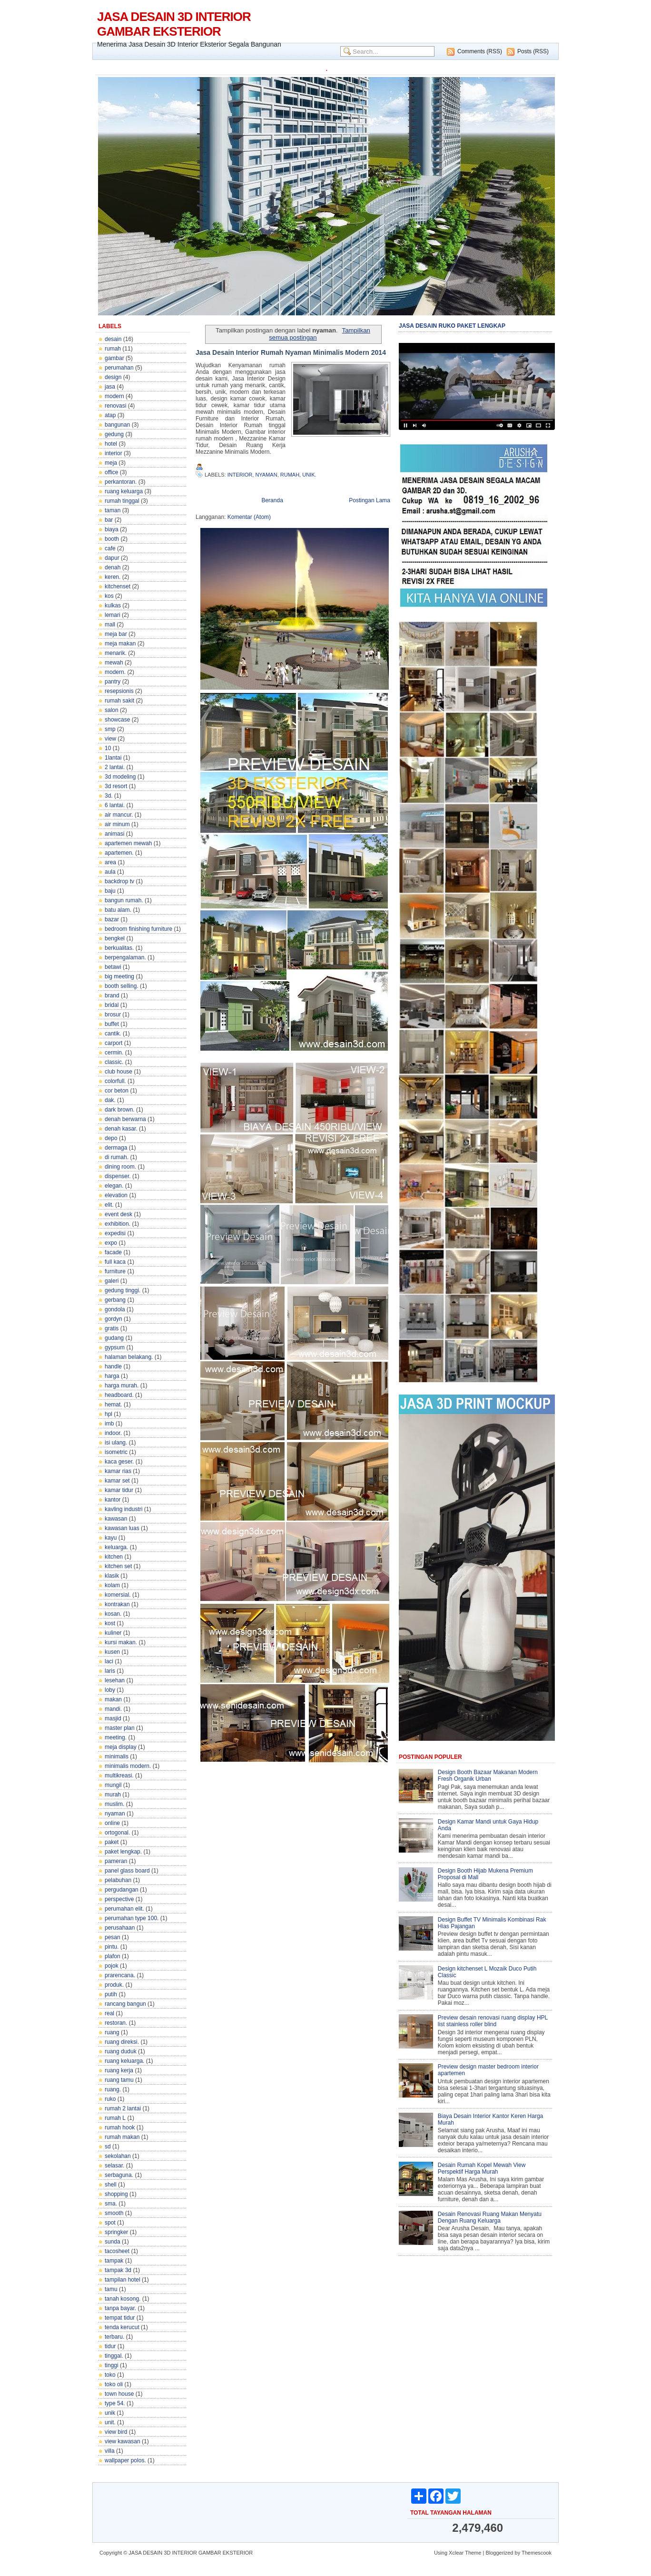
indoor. (113, 1433)
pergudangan (121, 1889)
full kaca (115, 1262)
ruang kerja (119, 2070)
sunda (112, 2241)
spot (110, 2222)
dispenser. (118, 1176)
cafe (110, 548)
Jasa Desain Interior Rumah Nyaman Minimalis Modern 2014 (291, 352)
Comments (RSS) (479, 51)
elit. (109, 1204)
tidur (110, 2346)
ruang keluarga (124, 491)
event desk (118, 1214)
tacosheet (117, 2251)
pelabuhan (118, 1880)
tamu (111, 2289)
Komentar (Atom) (249, 517)
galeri (111, 1281)
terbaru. (114, 2336)
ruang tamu (119, 2080)
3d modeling (120, 776)
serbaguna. (119, 2175)
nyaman (115, 1813)
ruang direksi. (122, 2042)
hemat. (113, 1404)
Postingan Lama (369, 500)
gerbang (115, 1300)
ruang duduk (121, 2051)
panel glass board (127, 1870)
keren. (112, 577)
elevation (116, 1195)
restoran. (116, 2023)
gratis (111, 1328)
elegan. (114, 1185)
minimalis (116, 1756)
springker (116, 2232)
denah (112, 567)
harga (112, 1376)
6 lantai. (115, 805)
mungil (113, 1785)
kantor (112, 1499)
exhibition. (117, 1223)
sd (108, 2146)
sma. (111, 2203)
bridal (111, 1005)
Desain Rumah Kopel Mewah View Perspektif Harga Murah (482, 2168)
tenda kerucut (122, 2327)
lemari (112, 615)
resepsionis (119, 691)
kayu (111, 1537)
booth (112, 539)
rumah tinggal (122, 501)
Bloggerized (499, 2553)
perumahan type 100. (131, 1918)
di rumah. (116, 1157)
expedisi (115, 1233)
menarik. (116, 653)
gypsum (115, 1347)
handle (113, 1366)
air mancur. (119, 814)
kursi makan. (121, 1642)
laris (110, 1671)
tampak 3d (118, 2270)
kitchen (114, 1556)
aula (110, 871)
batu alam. (118, 910)
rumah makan (122, 2137)
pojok (111, 1965)
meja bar (116, 634)
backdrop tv (119, 881)
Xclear (456, 2553)
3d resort (116, 786)
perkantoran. (121, 481)
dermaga (116, 1147)
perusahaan (120, 1927)
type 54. (115, 2403)
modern (114, 396)
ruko (110, 2099)
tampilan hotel (122, 2279)
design (113, 377)
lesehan (115, 1680)
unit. (110, 2422)
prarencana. (120, 1975)
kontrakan (117, 1604)
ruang (112, 2032)
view (110, 738)
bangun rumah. (124, 900)
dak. (110, 1100)
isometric (116, 1452)
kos (109, 596)
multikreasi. (119, 1775)
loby (110, 1690)
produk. (114, 1984)
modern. (115, 672)
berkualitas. (119, 948)
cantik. (113, 1033)
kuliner (113, 1633)
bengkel (115, 938)
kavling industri (123, 1509)
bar (109, 520)
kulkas (113, 605)
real (109, 2013)
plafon (112, 1956)
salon (111, 710)
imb (109, 1423)
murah (113, 1794)
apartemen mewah (128, 843)
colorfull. (115, 1081)
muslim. (114, 1804)
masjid (113, 1718)
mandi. (113, 1709)
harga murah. (121, 1385)
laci (109, 1661)
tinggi (111, 2365)
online (112, 1823)
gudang (114, 1338)
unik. (309, 475)
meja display (121, 1747)
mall (110, 624)
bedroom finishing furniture (138, 929)
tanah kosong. (122, 2298)
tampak (114, 2260)
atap (110, 415)
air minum (117, 824)
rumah (113, 348)
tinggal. (114, 2355)
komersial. (118, 1594)
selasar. (114, 2165)
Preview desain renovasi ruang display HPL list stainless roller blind (493, 2021)
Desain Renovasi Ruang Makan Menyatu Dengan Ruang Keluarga (490, 2217)
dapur (112, 558)
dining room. (120, 1166)
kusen (112, 1652)
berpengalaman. (125, 957)
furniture (115, 1271)
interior (113, 453)
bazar (112, 919)
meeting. (116, 1737)
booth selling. (121, 986)
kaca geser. (119, 1461)
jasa (110, 386)
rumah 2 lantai (123, 2108)
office (111, 472)
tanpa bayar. (120, 2308)
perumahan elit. (124, 1908)
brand (112, 995)
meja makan (120, 643)
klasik (112, 1575)
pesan (112, 1937)
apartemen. (119, 852)
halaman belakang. (129, 1357)
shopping (116, 2194)
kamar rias (118, 1471)
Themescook (537, 2553)
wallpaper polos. (125, 2460)
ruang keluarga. (124, 2061)
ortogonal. (117, 1832)
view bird (116, 2432)
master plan (120, 1728)
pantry (112, 681)
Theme (473, 2553)
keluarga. (116, 1547)
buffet (112, 1024)
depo (111, 1138)
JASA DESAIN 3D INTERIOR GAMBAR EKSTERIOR (174, 24)
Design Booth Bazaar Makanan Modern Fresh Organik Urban (488, 1775)
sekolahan (118, 2156)
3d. (109, 795)
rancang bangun (125, 2003)
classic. (114, 1062)
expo (111, 1242)
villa (110, 2451)
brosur (113, 1014)
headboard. (119, 1395)
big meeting (119, 976)
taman (112, 510)
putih (111, 1994)
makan (113, 1699)
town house (119, 2394)
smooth (114, 2213)
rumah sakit (119, 700)
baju (110, 891)
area (110, 862)
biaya (111, 529)
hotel (111, 443)
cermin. (114, 1052)
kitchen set (118, 1566)
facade (113, 1252)
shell (111, 2184)
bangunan (117, 424)
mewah (114, 662)
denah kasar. (121, 1128)
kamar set (117, 1480)
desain (113, 339)
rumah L (115, 2118)
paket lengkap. (123, 1851)
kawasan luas (122, 1528)
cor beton (116, 1090)
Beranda (272, 500)
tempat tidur (120, 2317)
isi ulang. (116, 1442)
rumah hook (120, 2127)
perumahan (119, 367)
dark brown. (120, 1109)
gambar (114, 358)
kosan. (113, 1613)
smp (110, 729)
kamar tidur (119, 1490)
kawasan (116, 1518)
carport (113, 1043)
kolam (112, 1585)
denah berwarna (125, 1119)
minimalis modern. (128, 1766)
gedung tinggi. (122, 1290)
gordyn (113, 1319)
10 (108, 748)
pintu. (111, 1946)
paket (111, 1842)
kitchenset (117, 586)
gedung (114, 434)
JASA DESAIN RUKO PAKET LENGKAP (452, 325)
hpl (108, 1414)
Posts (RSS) (533, 51)
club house (118, 1071)
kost (110, 1623)
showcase (117, 719)
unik (110, 2413)
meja (111, 462)
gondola (115, 1309)
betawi (113, 967)
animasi (114, 833)
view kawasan (122, 2441)
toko (110, 2374)
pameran (116, 1861)
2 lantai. (115, 767)
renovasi (115, 405)
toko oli (114, 2384)
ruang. (113, 2089)
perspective (119, 1899)
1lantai (113, 757)
